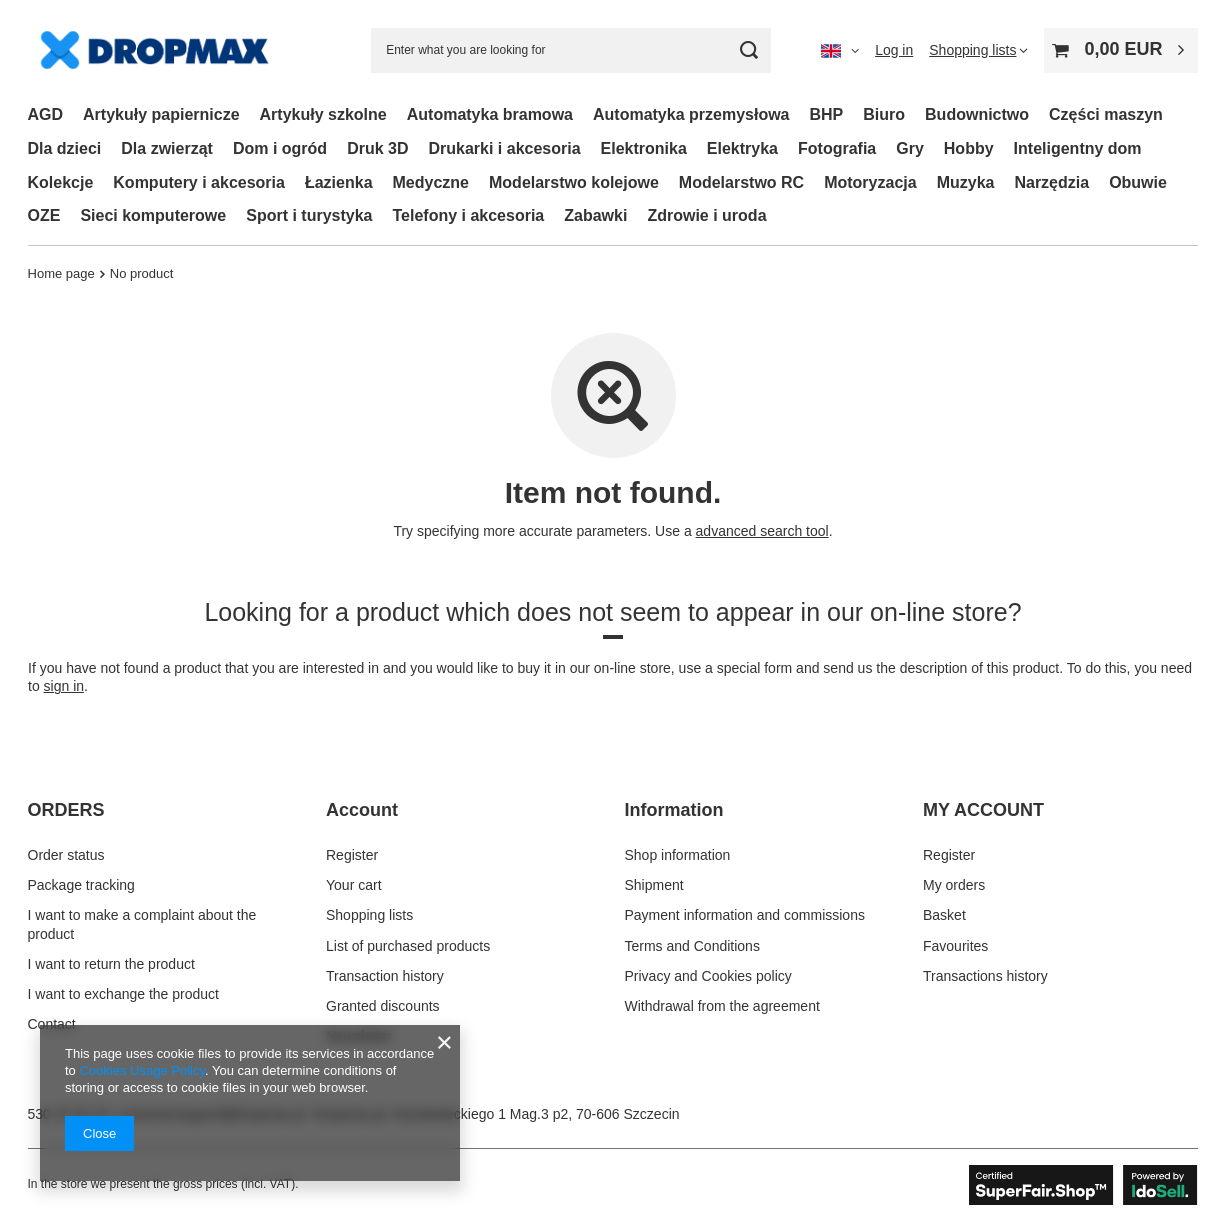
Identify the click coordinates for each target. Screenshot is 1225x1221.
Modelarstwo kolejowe (574, 182)
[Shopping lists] (978, 50)
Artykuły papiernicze (161, 114)
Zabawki (595, 215)
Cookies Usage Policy (141, 1070)
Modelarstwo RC (741, 182)
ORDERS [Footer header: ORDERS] (66, 810)
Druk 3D (377, 148)
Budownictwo (977, 114)
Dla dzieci (65, 148)
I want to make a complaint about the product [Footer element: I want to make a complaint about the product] (142, 924)
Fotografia (837, 148)
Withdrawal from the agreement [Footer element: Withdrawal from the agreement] (722, 1006)
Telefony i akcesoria (468, 215)
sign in (63, 686)
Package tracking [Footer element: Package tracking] (81, 885)
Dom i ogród (280, 148)
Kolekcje (61, 182)
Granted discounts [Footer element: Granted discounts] (383, 1006)
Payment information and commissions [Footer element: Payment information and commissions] (745, 915)
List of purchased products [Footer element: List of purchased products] (408, 946)
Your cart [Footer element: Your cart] (354, 885)
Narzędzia (1051, 182)
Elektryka (742, 148)
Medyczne (431, 182)
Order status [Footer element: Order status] (66, 855)
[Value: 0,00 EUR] (1120, 50)
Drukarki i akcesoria (504, 148)
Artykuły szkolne (323, 114)
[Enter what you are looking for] (571, 50)
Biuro (884, 114)
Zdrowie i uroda (706, 215)
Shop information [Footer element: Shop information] (678, 855)
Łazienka (339, 182)
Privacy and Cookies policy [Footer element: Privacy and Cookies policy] (708, 976)
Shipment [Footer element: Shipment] (654, 885)
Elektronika (644, 148)
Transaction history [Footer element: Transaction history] (385, 976)
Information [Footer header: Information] (674, 810)
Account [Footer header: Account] (362, 810)
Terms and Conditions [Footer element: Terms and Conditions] (692, 946)
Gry (910, 148)
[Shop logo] (154, 50)
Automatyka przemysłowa (691, 114)
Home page (61, 273)
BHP (827, 114)
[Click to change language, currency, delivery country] (840, 50)
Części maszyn (1106, 114)
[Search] (748, 50)
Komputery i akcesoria (199, 182)
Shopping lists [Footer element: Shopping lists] (369, 915)
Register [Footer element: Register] (352, 855)
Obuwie (1138, 182)
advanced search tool (761, 531)
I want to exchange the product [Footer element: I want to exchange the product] (123, 994)
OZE (44, 215)
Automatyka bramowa (490, 114)
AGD (46, 114)
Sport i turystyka (309, 215)
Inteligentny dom (1078, 148)
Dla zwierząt (167, 148)
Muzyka (966, 182)
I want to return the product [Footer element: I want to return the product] (111, 964)
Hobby (969, 148)
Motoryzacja (870, 182)
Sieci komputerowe (153, 215)
